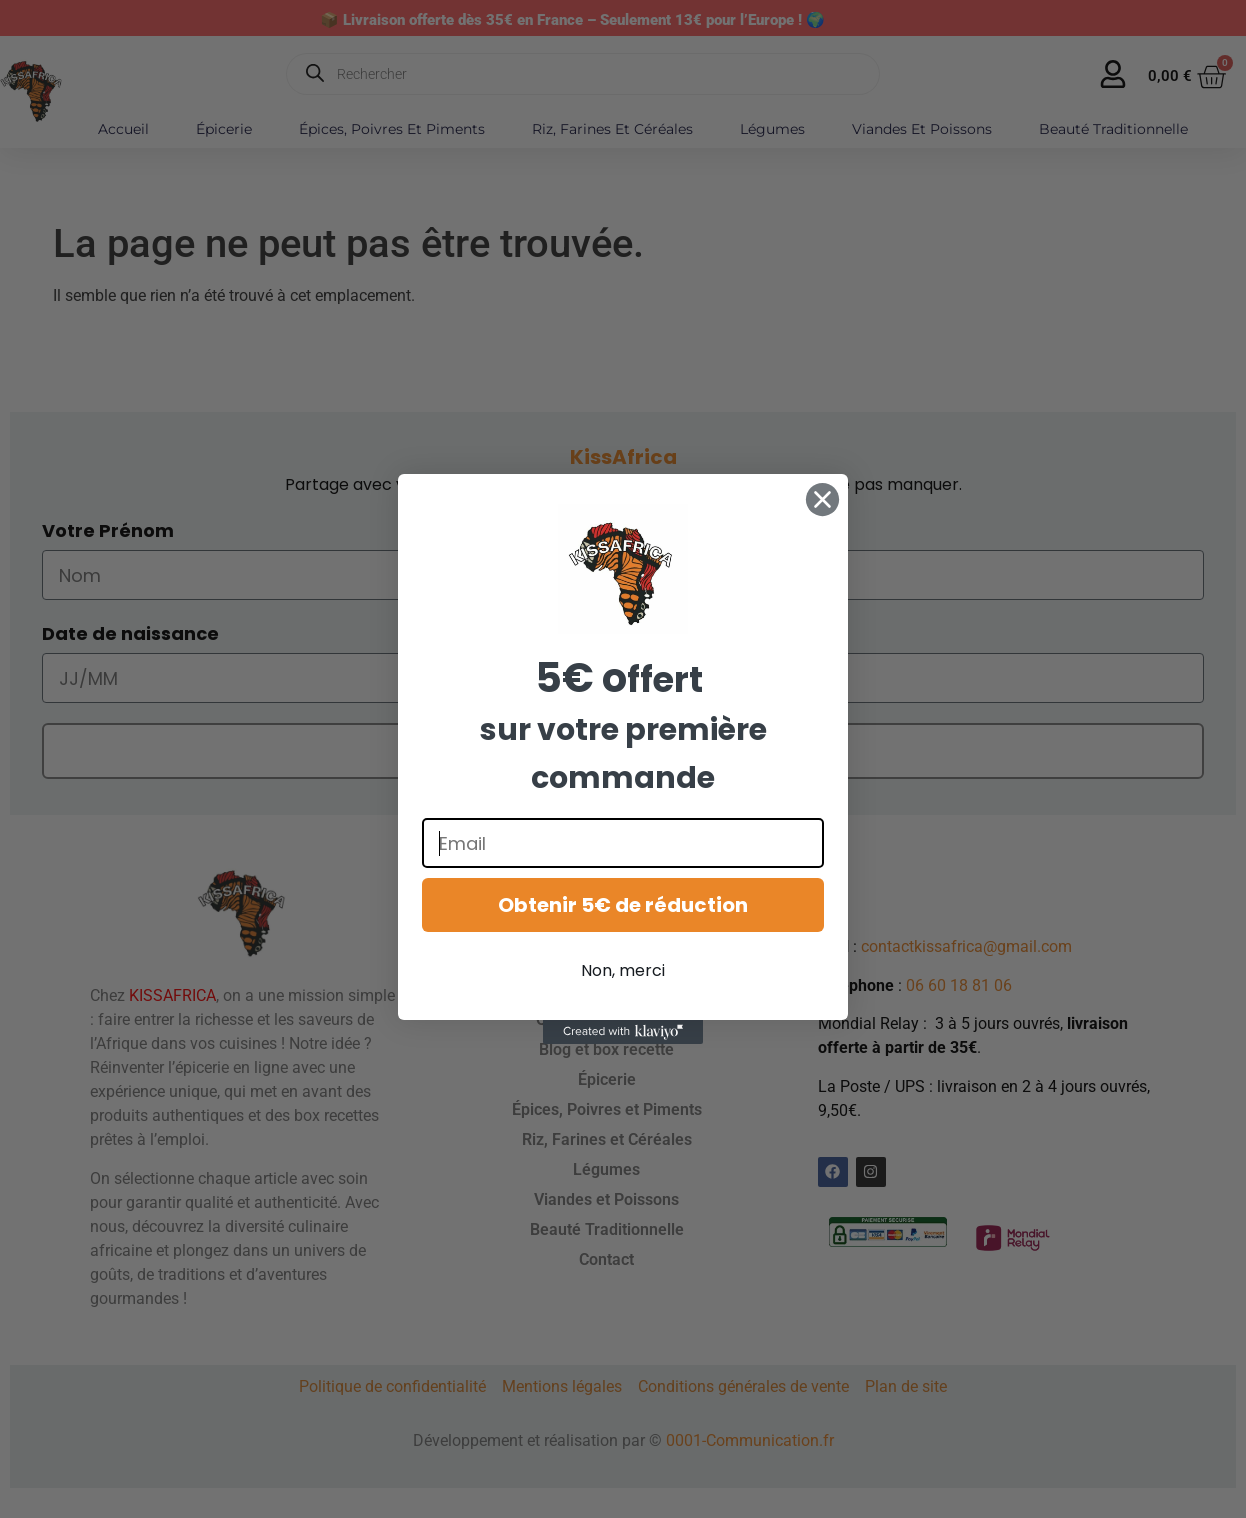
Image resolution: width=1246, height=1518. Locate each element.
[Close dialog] (822, 499)
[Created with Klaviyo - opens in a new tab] (623, 1032)
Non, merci (623, 970)
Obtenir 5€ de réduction (623, 905)
